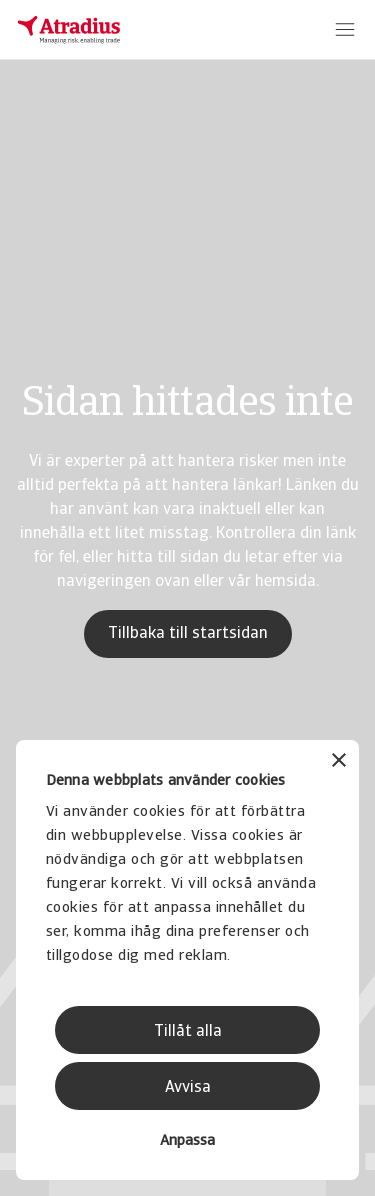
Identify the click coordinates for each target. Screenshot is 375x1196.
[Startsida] (69, 30)
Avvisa (188, 1088)
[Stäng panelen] (339, 762)
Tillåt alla (188, 1032)
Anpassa (187, 1141)
